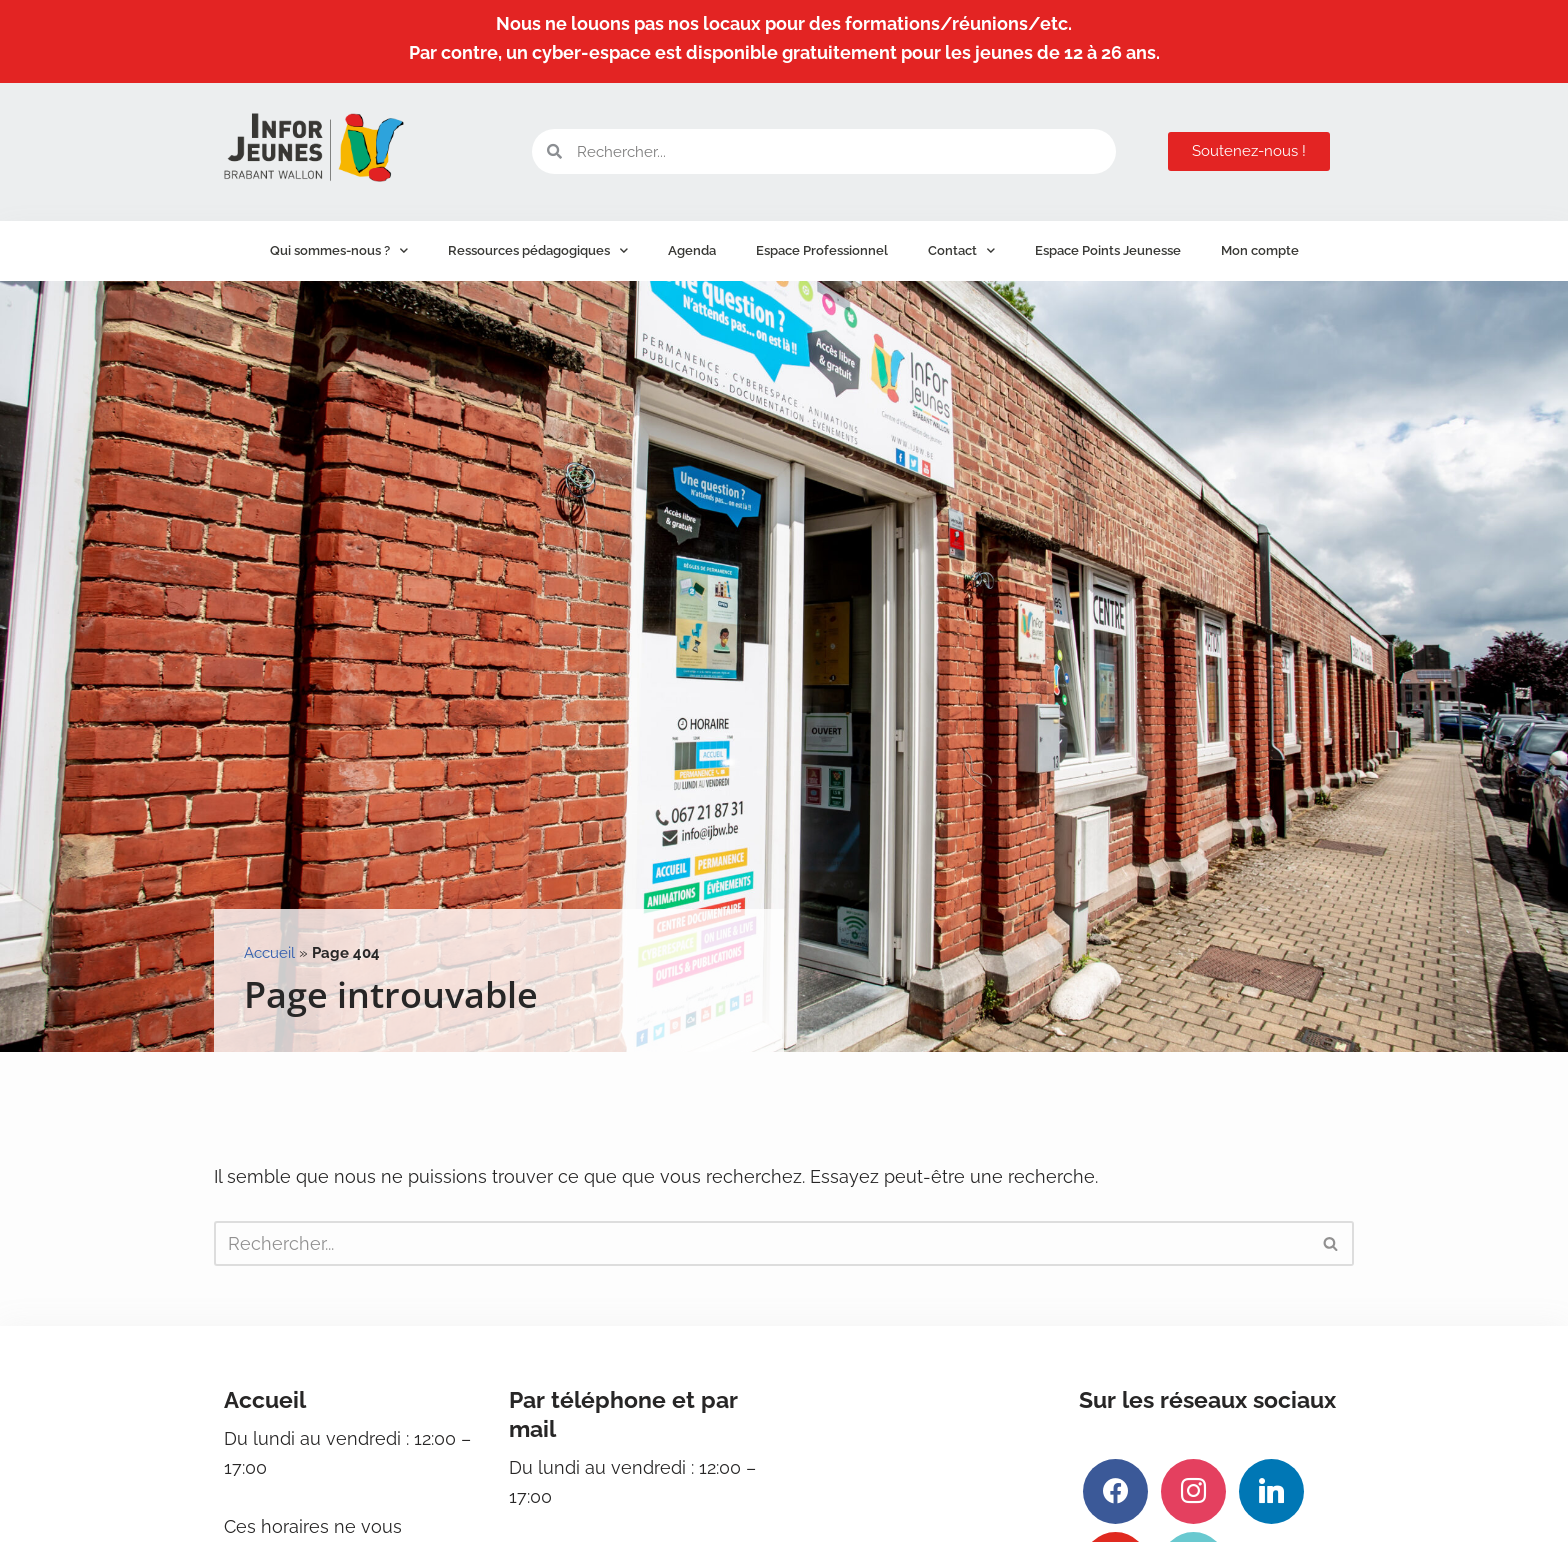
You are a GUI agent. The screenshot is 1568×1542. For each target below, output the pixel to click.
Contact (961, 250)
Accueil (269, 953)
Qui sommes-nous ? (339, 250)
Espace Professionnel (822, 250)
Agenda (692, 250)
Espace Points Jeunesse (1108, 250)
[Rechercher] (761, 1243)
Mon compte (1260, 250)
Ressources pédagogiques (538, 250)
